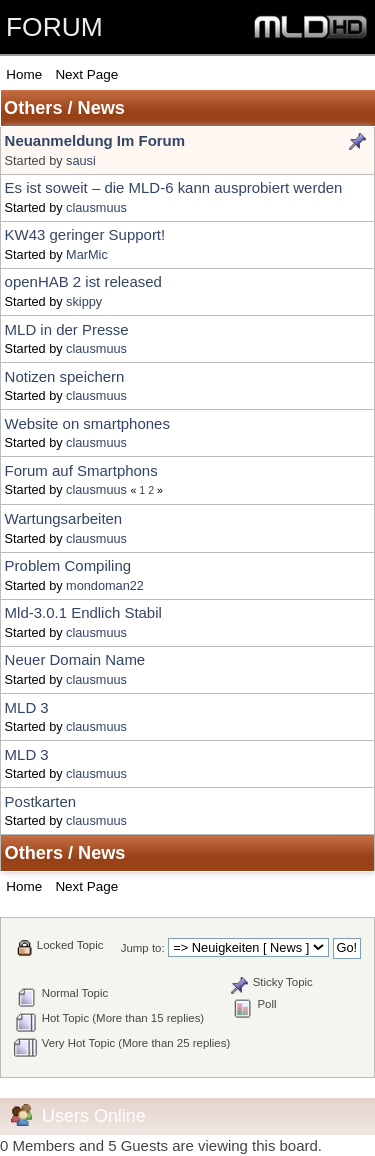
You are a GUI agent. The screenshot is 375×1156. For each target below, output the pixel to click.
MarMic (87, 254)
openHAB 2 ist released (83, 281)
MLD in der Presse (67, 329)
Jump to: (143, 948)
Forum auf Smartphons (81, 470)
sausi (81, 160)
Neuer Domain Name (75, 659)
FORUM (54, 27)
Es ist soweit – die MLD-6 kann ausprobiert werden (174, 187)
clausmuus (96, 207)
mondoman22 (105, 585)
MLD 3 (27, 707)
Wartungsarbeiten (64, 518)
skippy (84, 301)
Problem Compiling (68, 565)
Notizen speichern (65, 376)
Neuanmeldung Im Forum (95, 140)
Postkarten (41, 801)
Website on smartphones (87, 423)
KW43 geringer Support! (85, 234)
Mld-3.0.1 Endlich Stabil (83, 612)
